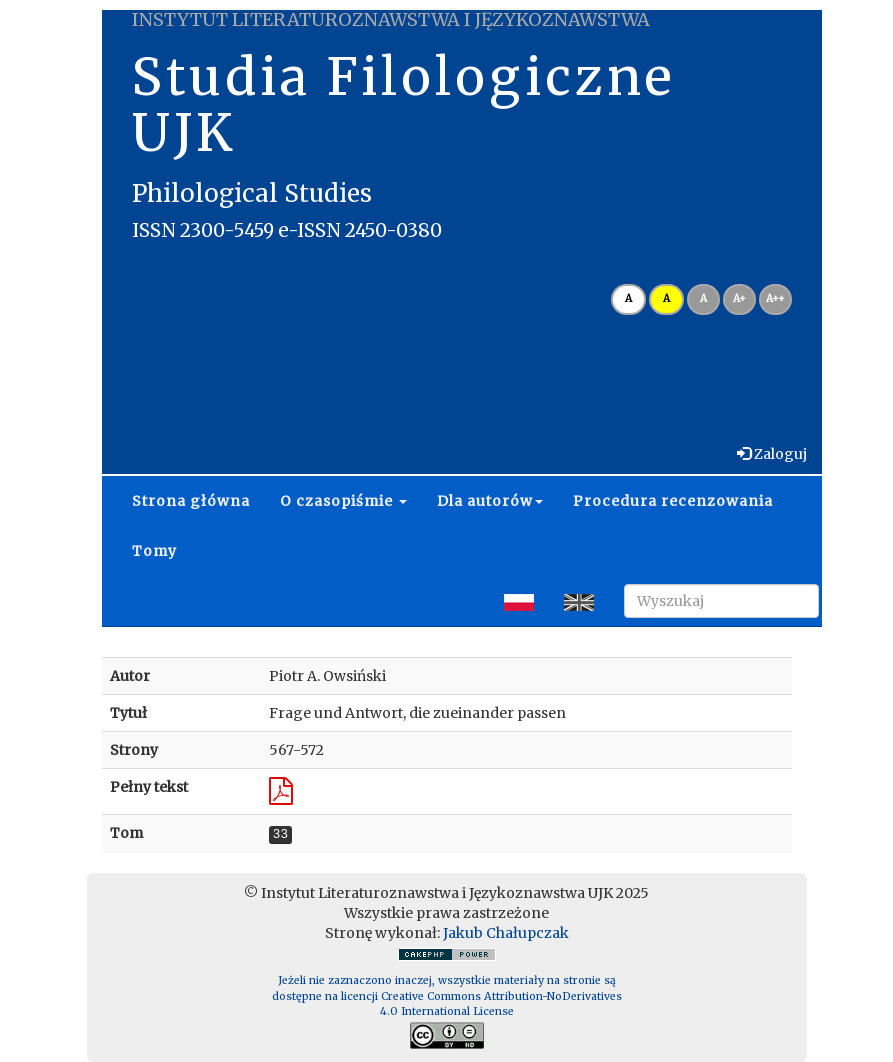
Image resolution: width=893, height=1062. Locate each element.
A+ (739, 298)
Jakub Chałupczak (506, 933)
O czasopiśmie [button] (343, 501)
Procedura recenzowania (673, 501)
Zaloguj (779, 454)
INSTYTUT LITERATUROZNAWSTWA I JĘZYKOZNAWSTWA (391, 19)
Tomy (154, 551)
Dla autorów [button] (490, 501)
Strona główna (191, 501)
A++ (775, 298)
